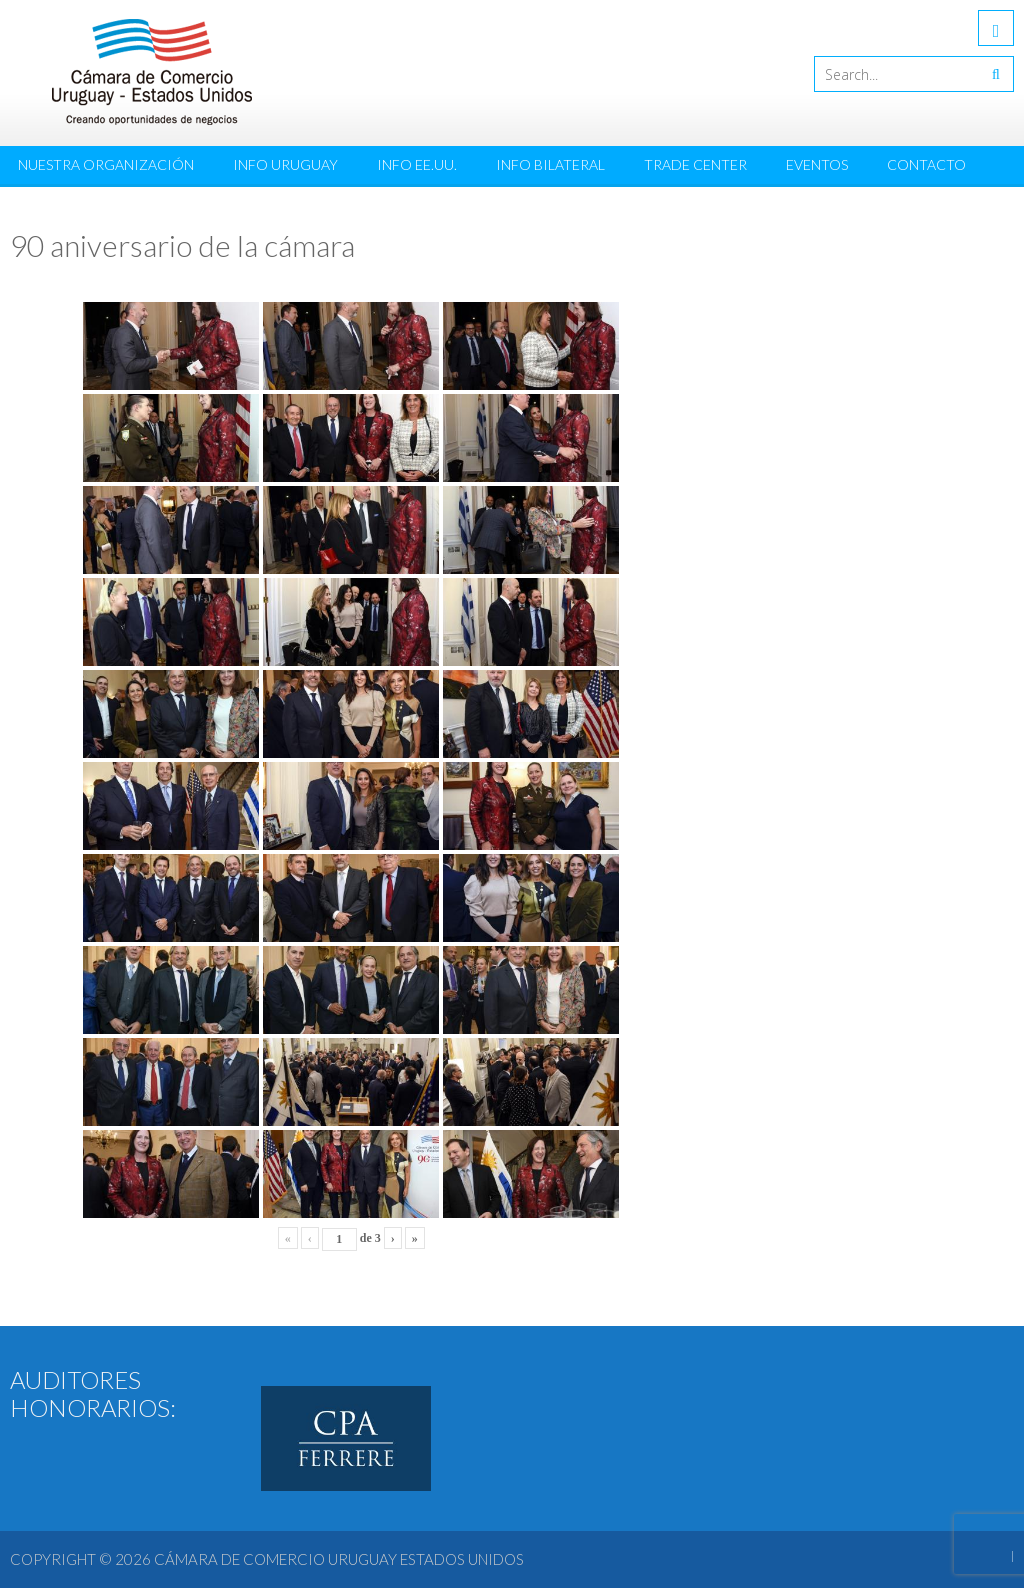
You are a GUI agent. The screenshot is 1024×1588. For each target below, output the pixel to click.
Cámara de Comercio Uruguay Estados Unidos (339, 1559)
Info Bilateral (550, 164)
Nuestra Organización (106, 164)
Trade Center (695, 164)
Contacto (926, 164)
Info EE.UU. (417, 164)
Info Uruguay (285, 164)
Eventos (817, 164)
